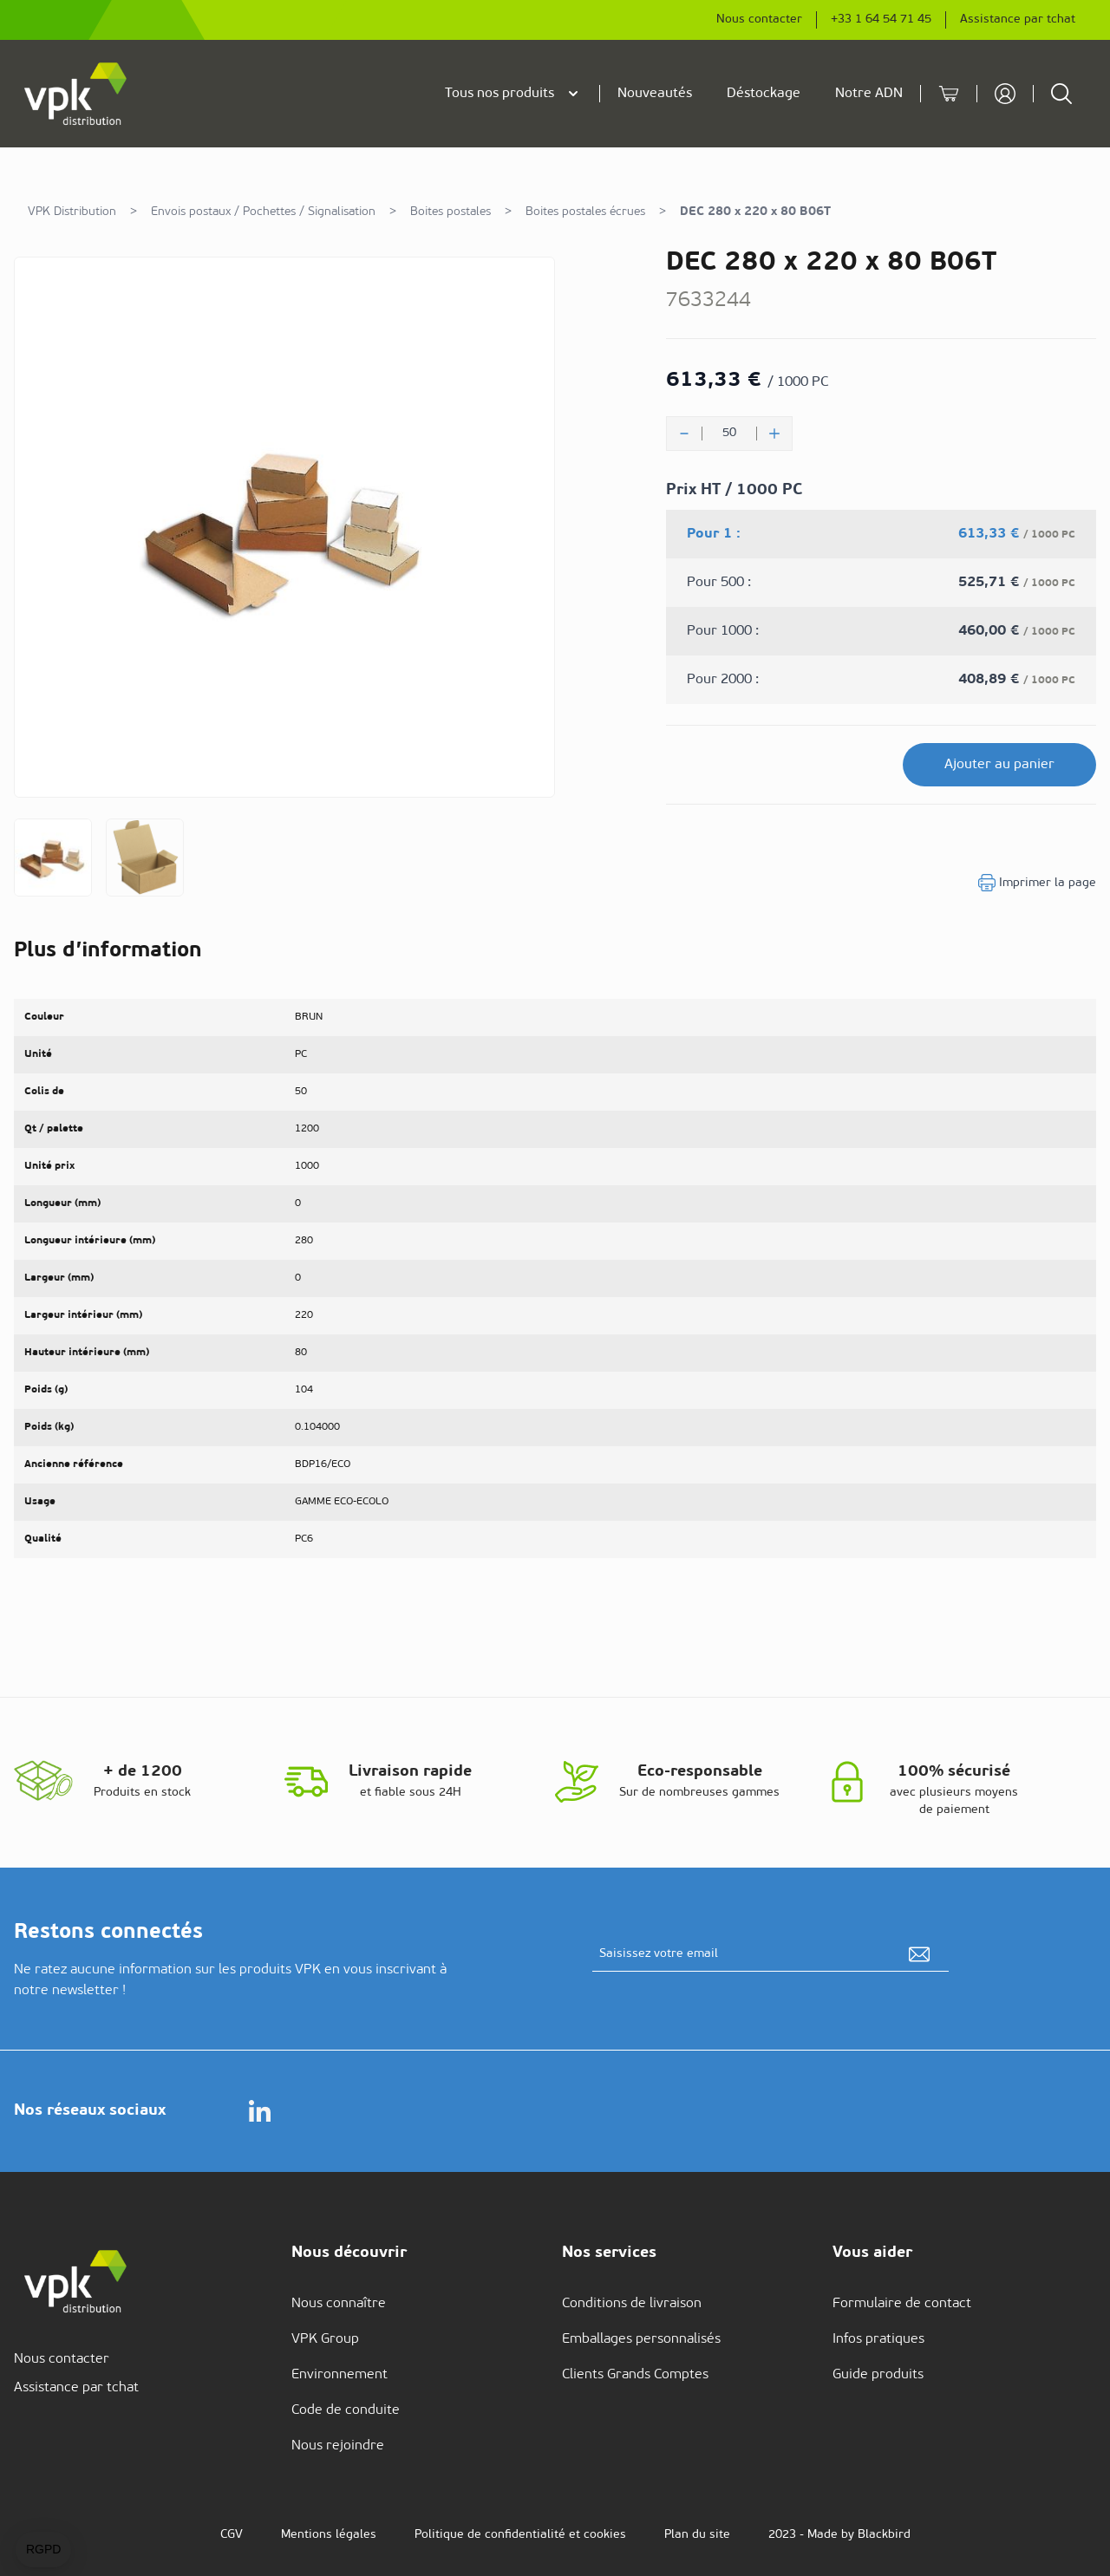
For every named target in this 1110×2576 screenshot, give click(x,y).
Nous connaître (338, 2304)
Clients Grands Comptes (635, 2375)
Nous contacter (759, 19)
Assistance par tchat (1017, 19)
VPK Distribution (72, 211)
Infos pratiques (878, 2339)
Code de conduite (345, 2410)
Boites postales (450, 211)
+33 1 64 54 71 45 (881, 19)
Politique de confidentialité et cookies (520, 2534)
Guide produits (878, 2375)
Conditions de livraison (632, 2304)
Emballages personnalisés (641, 2339)
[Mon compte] (1005, 93)
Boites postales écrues (585, 211)
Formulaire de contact (901, 2304)
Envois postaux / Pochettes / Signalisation (263, 211)
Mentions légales (328, 2534)
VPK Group (325, 2339)
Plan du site (697, 2534)
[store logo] (76, 93)
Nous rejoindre (337, 2446)
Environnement (339, 2375)
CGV (231, 2534)
